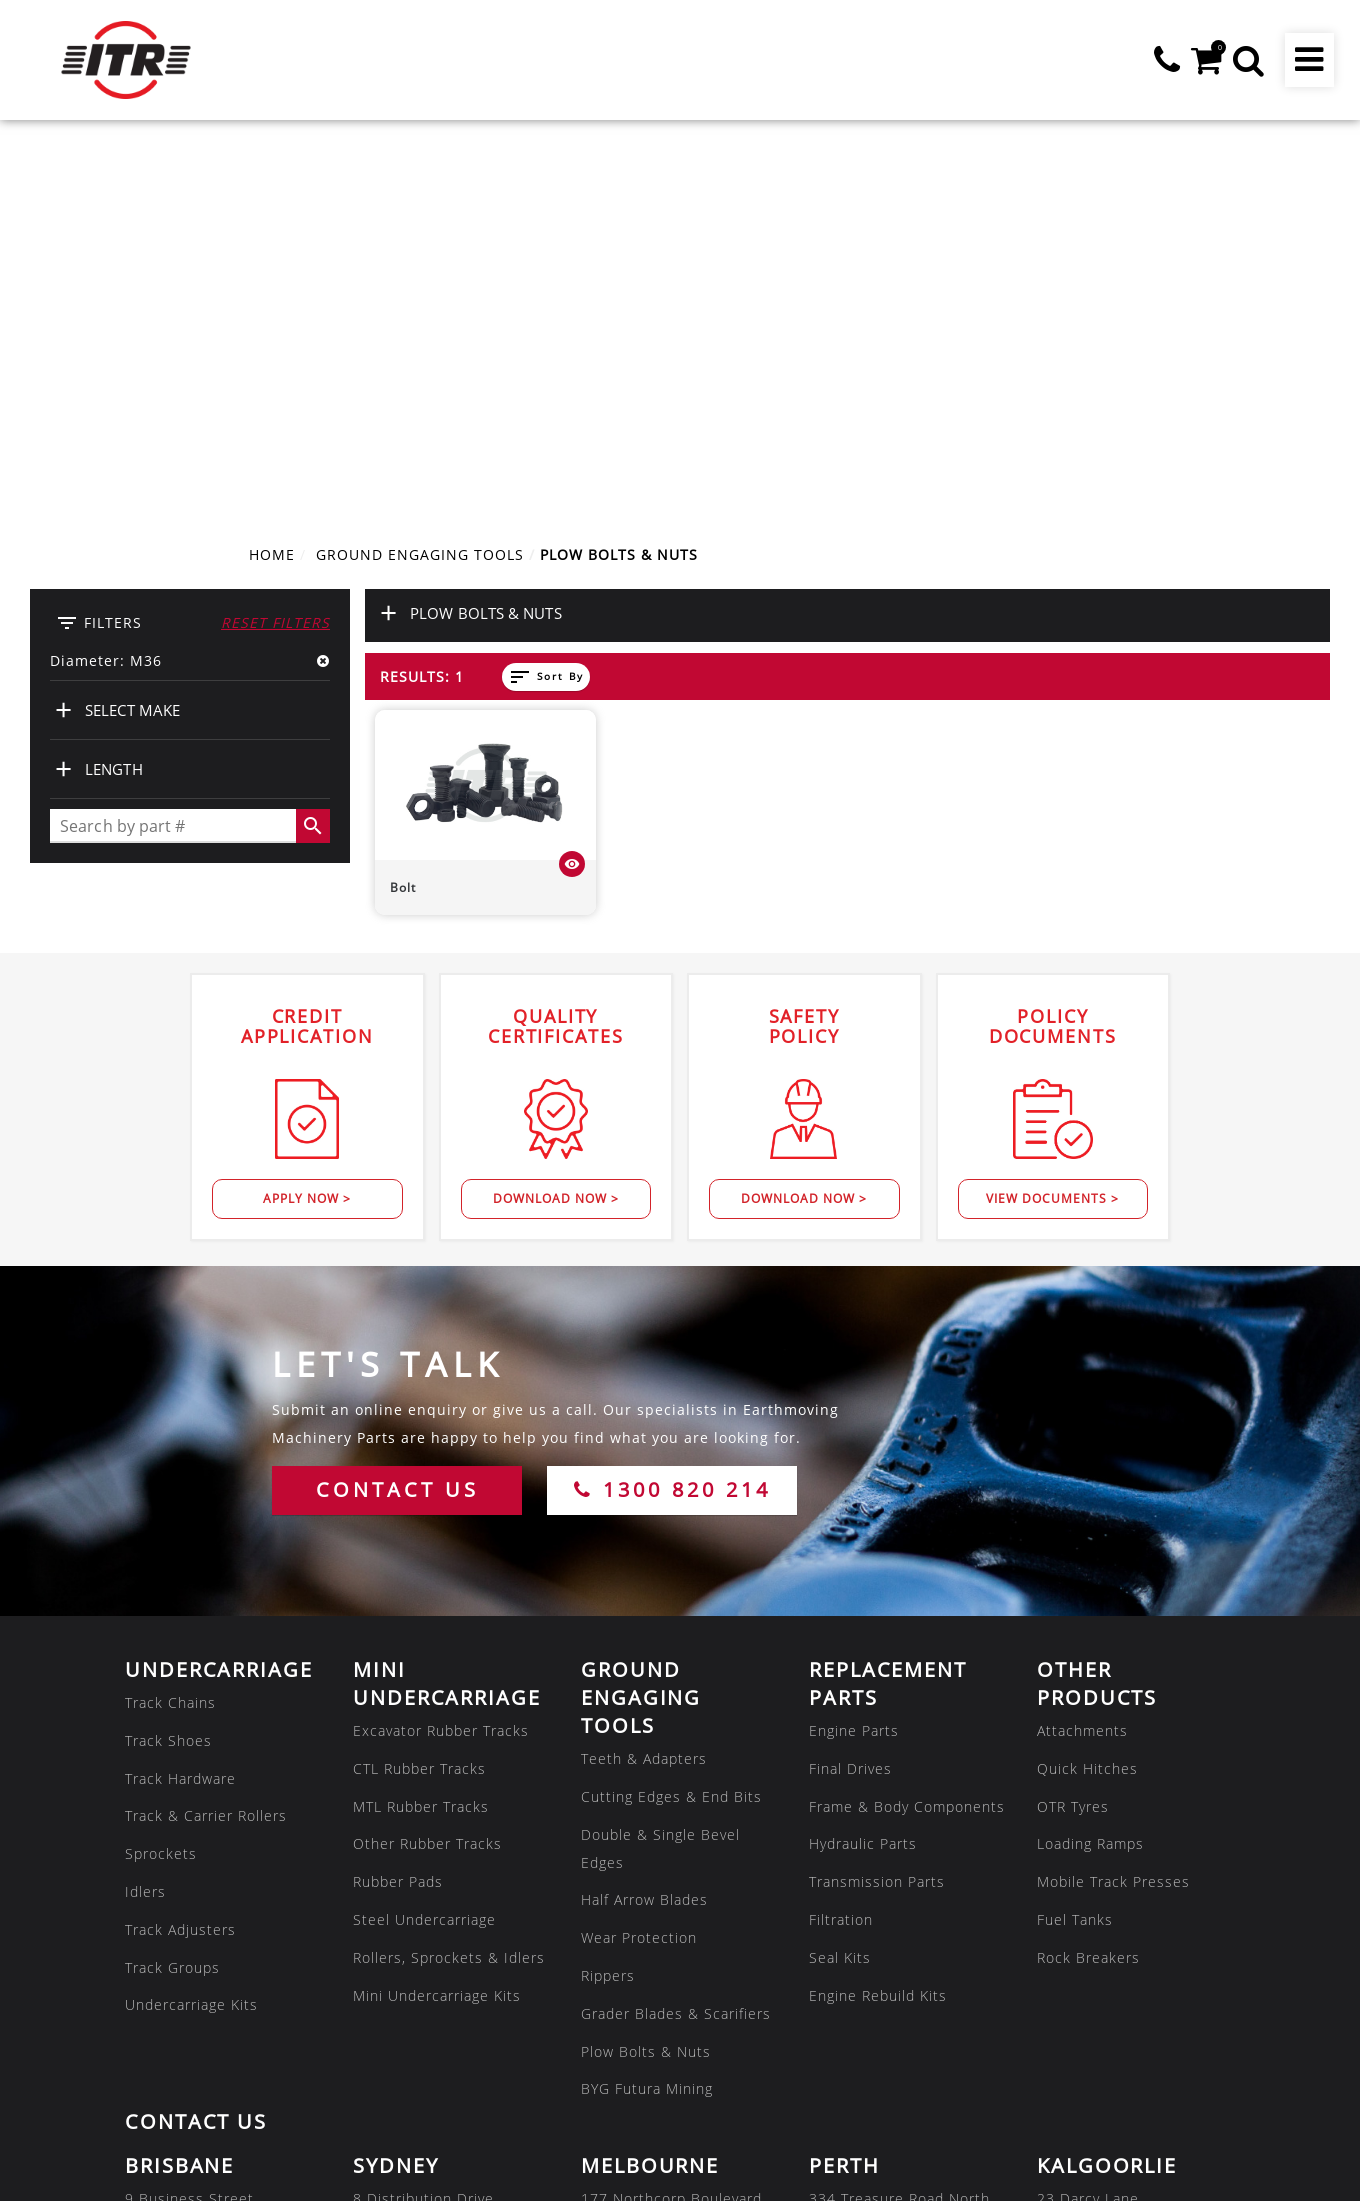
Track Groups (172, 1594)
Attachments (1082, 1358)
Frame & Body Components (907, 1433)
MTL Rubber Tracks (421, 1433)
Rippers (608, 1603)
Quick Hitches (1087, 1396)
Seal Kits (840, 1585)
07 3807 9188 (175, 1910)
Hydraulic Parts (863, 1471)
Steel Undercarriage (424, 1547)
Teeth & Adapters (644, 1386)
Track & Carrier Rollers (206, 1443)
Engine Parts (854, 1358)
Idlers (145, 1519)
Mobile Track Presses (1113, 1509)
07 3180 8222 (859, 2061)
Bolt (403, 514)
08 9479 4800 (859, 1910)
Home (272, 182)
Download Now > (556, 826)
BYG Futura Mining (647, 1716)
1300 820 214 (672, 1117)
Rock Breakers (1088, 1585)
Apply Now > (307, 826)
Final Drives (850, 1396)
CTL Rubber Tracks (419, 1396)
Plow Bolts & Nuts (646, 1678)
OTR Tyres (1073, 1433)
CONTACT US (397, 1117)
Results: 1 (422, 304)
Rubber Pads (398, 1509)
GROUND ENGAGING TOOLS (420, 182)
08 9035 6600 (1087, 1910)
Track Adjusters (180, 1557)
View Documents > (1052, 826)
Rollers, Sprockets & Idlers (449, 1585)
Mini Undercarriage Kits (437, 1622)
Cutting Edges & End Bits (671, 1424)
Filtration (841, 1547)
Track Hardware (180, 1405)
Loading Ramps (1090, 1471)
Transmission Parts (877, 1509)
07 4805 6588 (175, 2061)
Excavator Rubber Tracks (441, 1358)
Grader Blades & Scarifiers (676, 1641)
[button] (1248, 60)
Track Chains (170, 1330)
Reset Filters (275, 250)
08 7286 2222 (403, 2061)
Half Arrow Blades (644, 1527)
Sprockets (161, 1481)
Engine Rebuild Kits (878, 1622)
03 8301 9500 (631, 1910)
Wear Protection (639, 1565)
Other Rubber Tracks (427, 1471)
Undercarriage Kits (191, 1632)
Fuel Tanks (1075, 1547)
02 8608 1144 (403, 1910)
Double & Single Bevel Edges (660, 1475)
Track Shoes (168, 1368)
